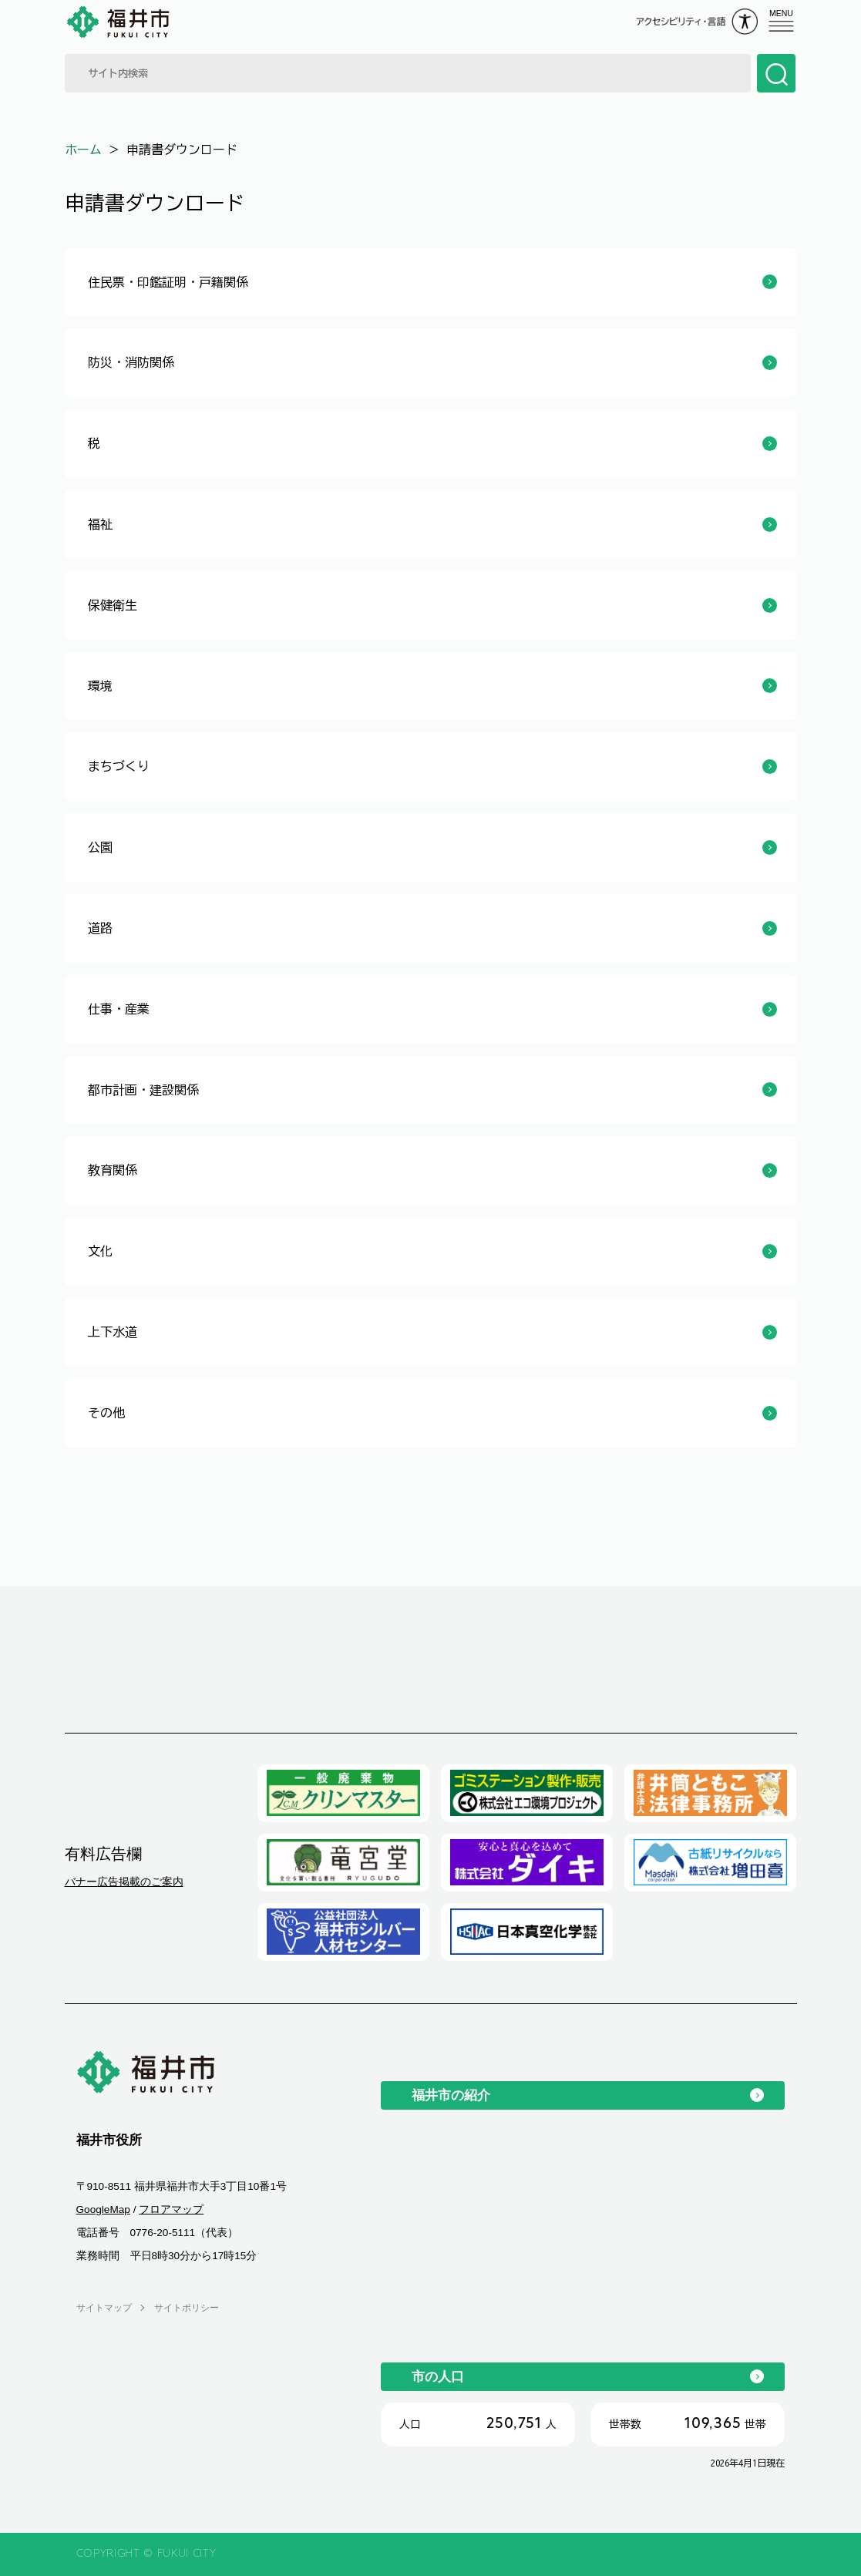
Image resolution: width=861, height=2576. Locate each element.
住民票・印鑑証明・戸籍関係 (168, 282)
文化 (100, 1251)
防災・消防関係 (131, 362)
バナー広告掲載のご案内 (124, 1881)
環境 (100, 686)
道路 (100, 928)
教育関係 (112, 1170)
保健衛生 (112, 605)
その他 (106, 1413)
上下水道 (112, 1332)
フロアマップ (171, 2209)
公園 (100, 847)
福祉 (100, 524)
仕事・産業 (119, 1009)
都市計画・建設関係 (143, 1090)
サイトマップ (104, 2307)
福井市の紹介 (451, 2095)
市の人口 (438, 2376)
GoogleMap (103, 2209)
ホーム (83, 149)
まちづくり (119, 766)
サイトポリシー (186, 2307)
